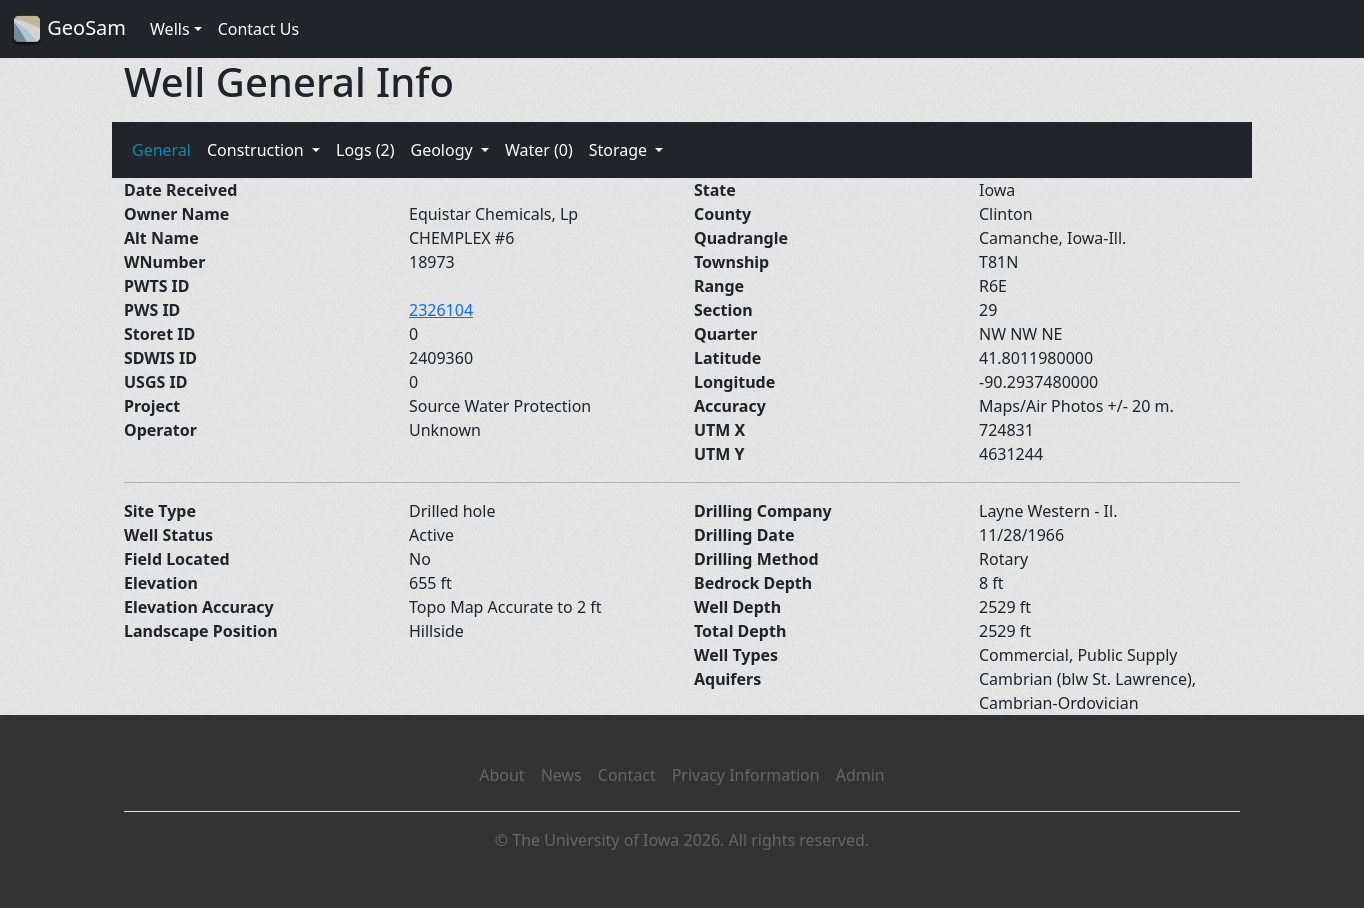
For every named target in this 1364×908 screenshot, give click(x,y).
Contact (627, 775)
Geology (443, 150)
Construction (257, 150)
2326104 (441, 310)
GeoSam (69, 29)
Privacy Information (746, 775)
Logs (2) (365, 150)
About (501, 775)
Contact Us (258, 29)
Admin (860, 775)
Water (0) (539, 150)
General (161, 150)
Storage (620, 150)
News (561, 775)
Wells (170, 29)
